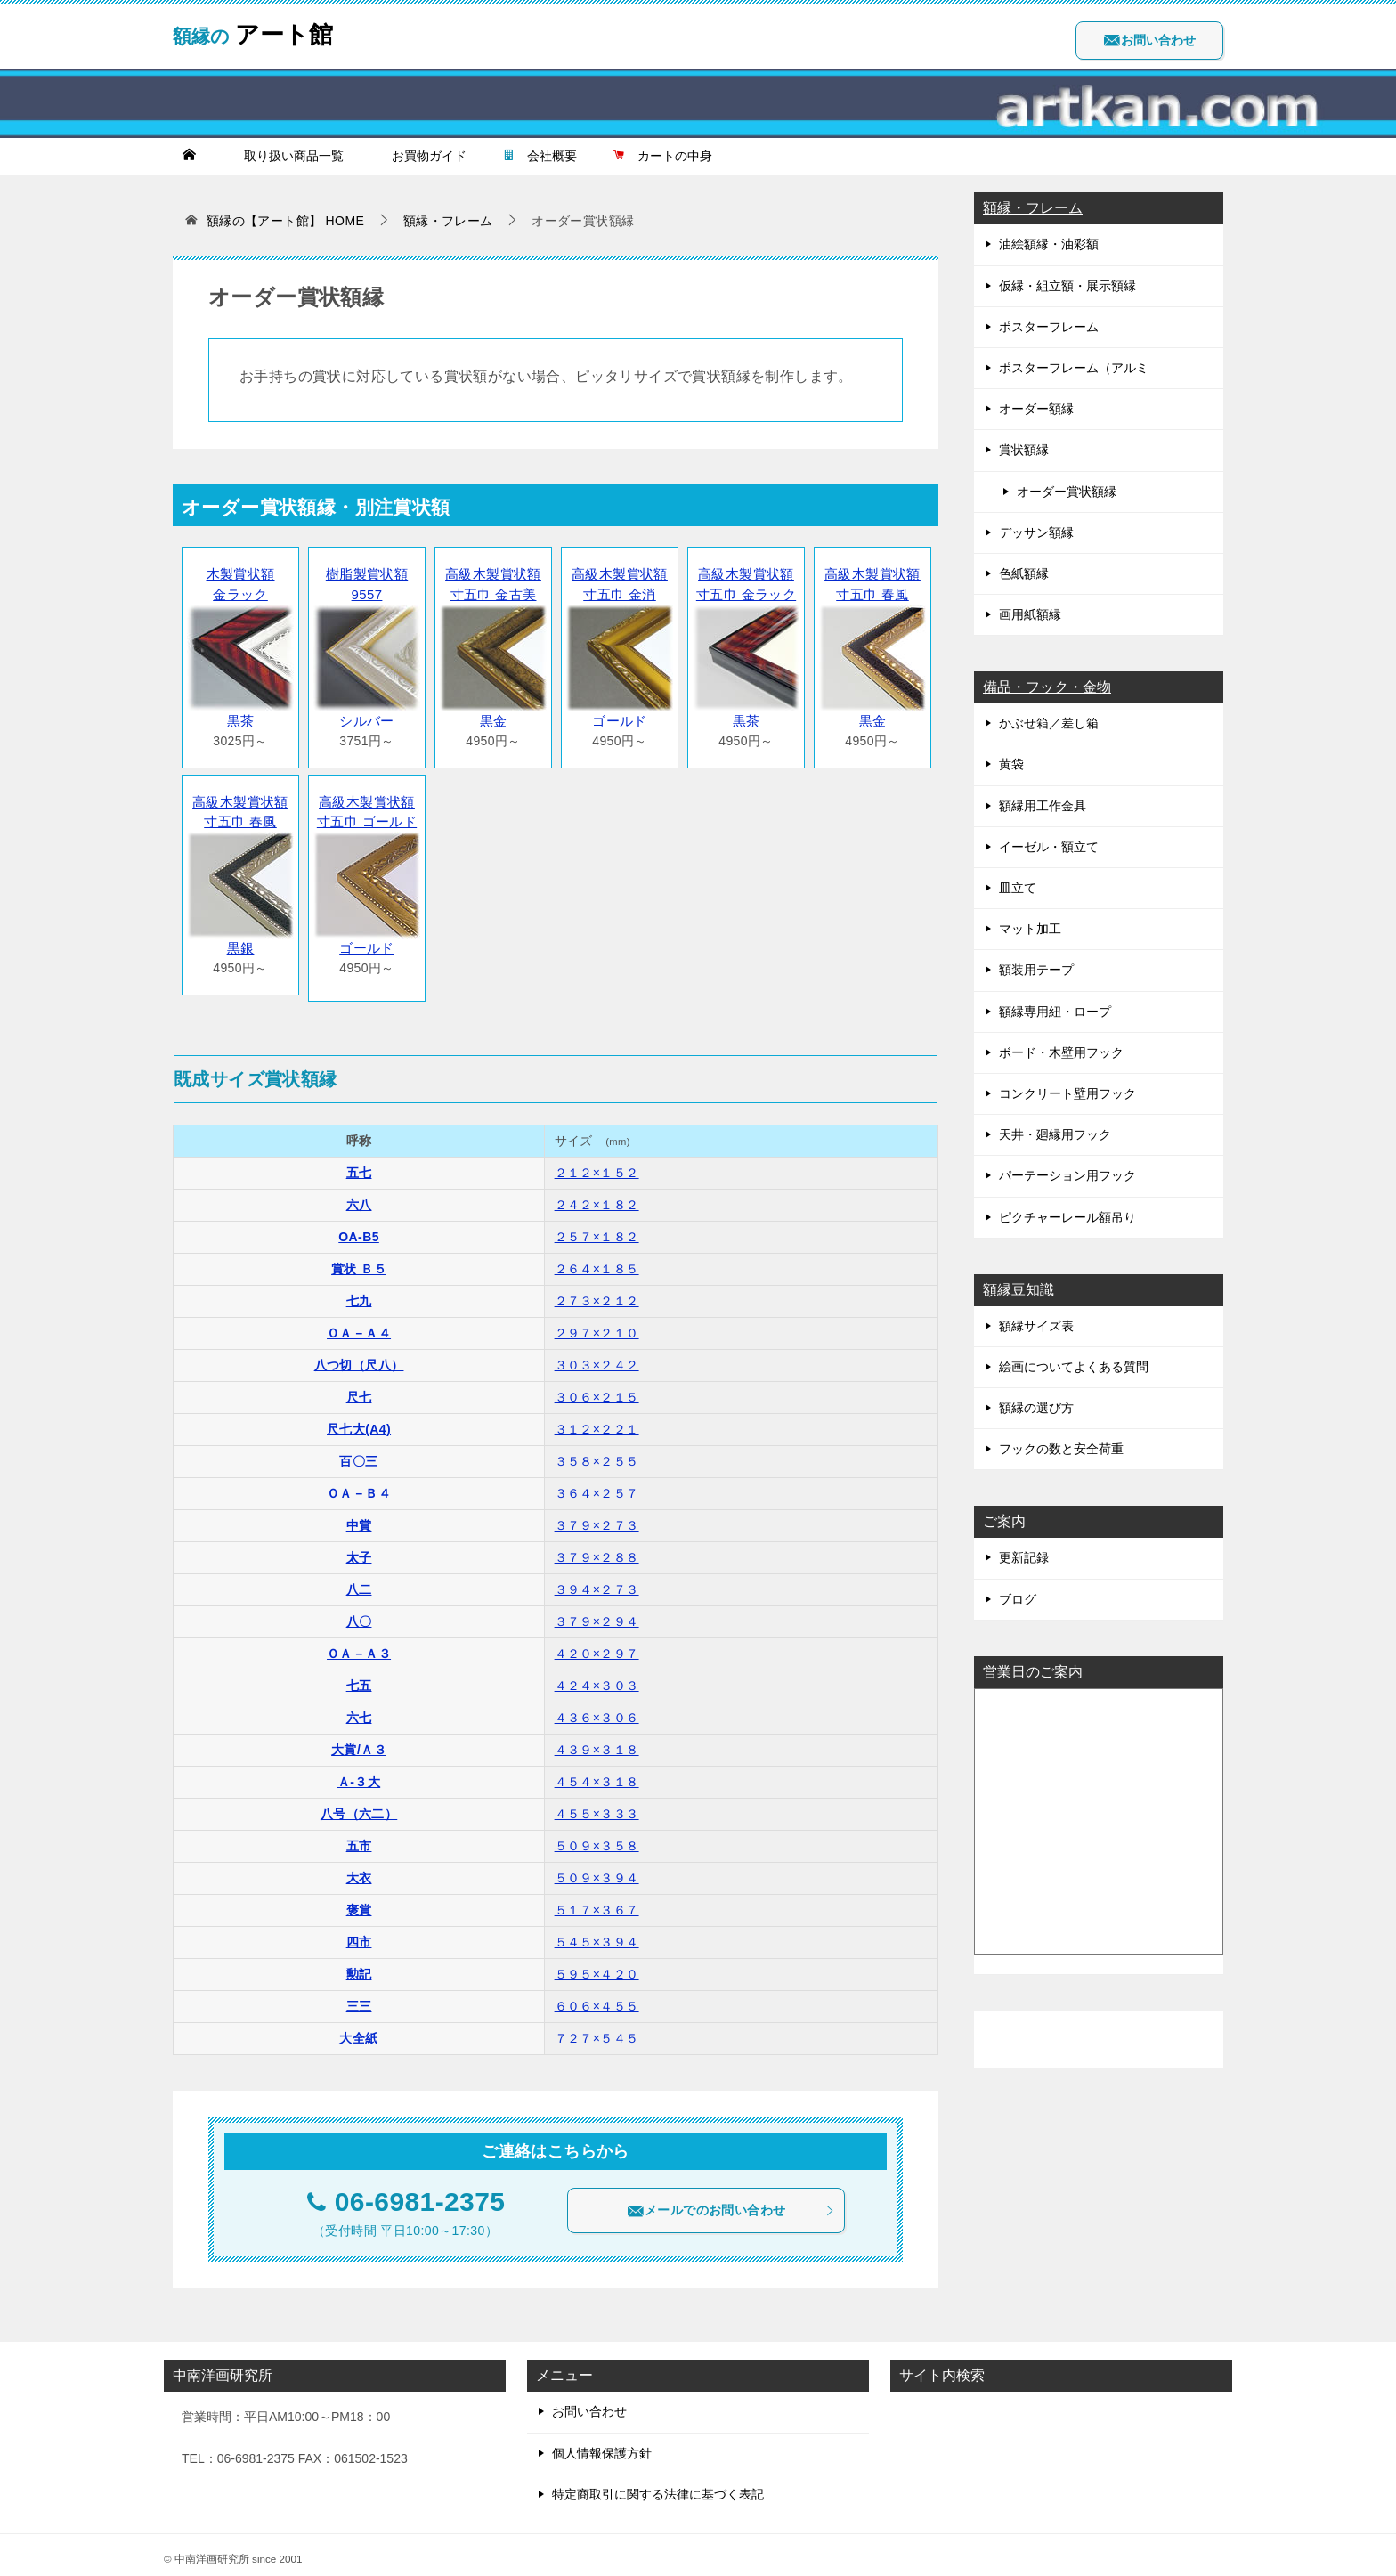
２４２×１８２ (597, 1197)
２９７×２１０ (597, 1325)
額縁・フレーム (1033, 207)
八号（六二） (359, 1806)
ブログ (1017, 1599)
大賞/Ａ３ (358, 1742)
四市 (359, 1934)
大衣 (359, 1870)
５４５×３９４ (597, 1934)
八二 (359, 1581)
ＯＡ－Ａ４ (359, 1325)
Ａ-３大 (358, 1774)
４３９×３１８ (597, 1742)
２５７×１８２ (597, 1229)
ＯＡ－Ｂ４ (359, 1485)
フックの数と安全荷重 (1061, 1449)
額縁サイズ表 (1036, 1326)
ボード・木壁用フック (1061, 1052)
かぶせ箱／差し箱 (1049, 723)
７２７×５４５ (597, 2030)
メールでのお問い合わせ (731, 2203)
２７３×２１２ (597, 1293)
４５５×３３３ (597, 1806)
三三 (359, 1998)
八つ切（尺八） (359, 1357)
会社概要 (539, 156)
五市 (359, 1838)
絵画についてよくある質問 (1073, 1367)
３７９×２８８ (597, 1549)
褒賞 (359, 1902)
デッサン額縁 (1036, 532)
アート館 (263, 31)
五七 (359, 1165)
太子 (359, 1549)
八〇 (359, 1613)
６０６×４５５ (597, 1998)
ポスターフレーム (1049, 327)
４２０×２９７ (597, 1645)
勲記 (359, 1966)
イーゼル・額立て (1049, 847)
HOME (286, 221)
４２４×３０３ (597, 1677)
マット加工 (1030, 929)
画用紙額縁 (1030, 614)
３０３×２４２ (597, 1357)
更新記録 (1024, 1557)
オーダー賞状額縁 (1066, 491)
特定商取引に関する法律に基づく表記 (658, 2486)
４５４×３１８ (597, 1774)
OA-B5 (358, 1229)
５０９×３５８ (597, 1838)
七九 (359, 1293)
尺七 (359, 1389)
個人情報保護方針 (602, 2445)
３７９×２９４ (597, 1613)
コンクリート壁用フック (1067, 1093)
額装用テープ (1036, 970)
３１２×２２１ (597, 1421)
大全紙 (358, 2030)
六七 (359, 1709)
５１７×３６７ (597, 1902)
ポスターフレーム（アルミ (1073, 368)
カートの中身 (662, 156)
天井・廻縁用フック (1055, 1134)
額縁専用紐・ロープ (1055, 1011)
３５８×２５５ (597, 1453)
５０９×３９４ (597, 1870)
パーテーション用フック (1067, 1175)
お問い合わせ (1149, 40)
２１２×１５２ (597, 1165)
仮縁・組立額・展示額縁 (1067, 286)
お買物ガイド (423, 156)
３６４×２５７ (597, 1485)
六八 (359, 1197)
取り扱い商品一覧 (287, 156)
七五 (359, 1677)
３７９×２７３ (597, 1517)
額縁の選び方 (1036, 1408)
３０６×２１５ (597, 1389)
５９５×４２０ (597, 1966)
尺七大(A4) (359, 1421)
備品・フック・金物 (1047, 687)
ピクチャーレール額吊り (1067, 1217)
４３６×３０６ (597, 1709)
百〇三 (358, 1453)
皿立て (1017, 888)
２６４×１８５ (597, 1261)
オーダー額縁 (1036, 409)
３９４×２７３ (597, 1581)
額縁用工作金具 (1042, 806)
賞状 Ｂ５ (358, 1261)
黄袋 (1011, 764)
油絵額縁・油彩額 (1049, 244)
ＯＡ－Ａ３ (359, 1645)
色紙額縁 (1024, 573)
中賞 (359, 1517)
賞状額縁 (1024, 450)
